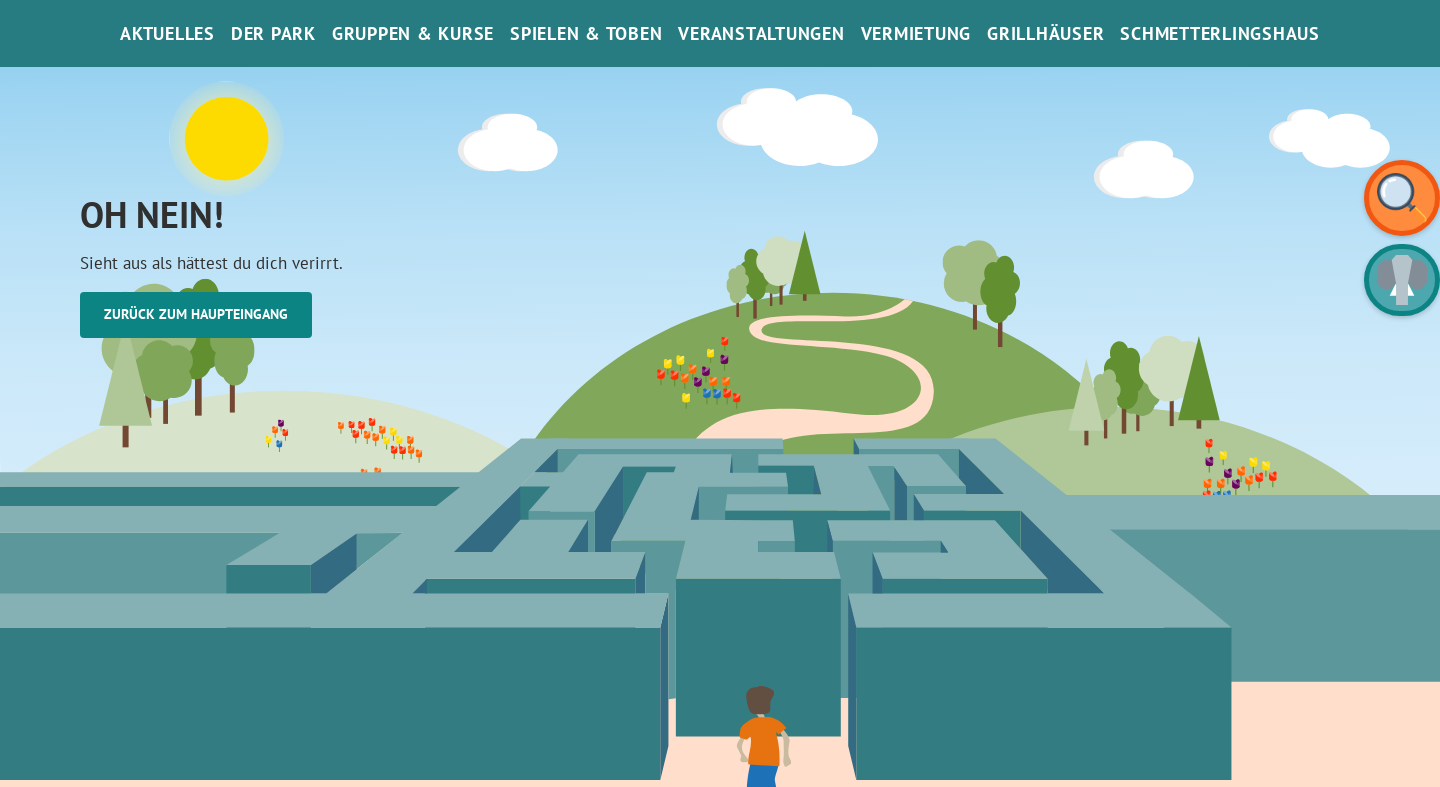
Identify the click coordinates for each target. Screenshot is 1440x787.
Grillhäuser (1045, 33)
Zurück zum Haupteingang (196, 314)
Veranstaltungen (761, 33)
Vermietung (916, 33)
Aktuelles (167, 33)
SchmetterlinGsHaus (1220, 33)
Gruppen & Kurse (413, 33)
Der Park (273, 33)
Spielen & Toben (586, 33)
